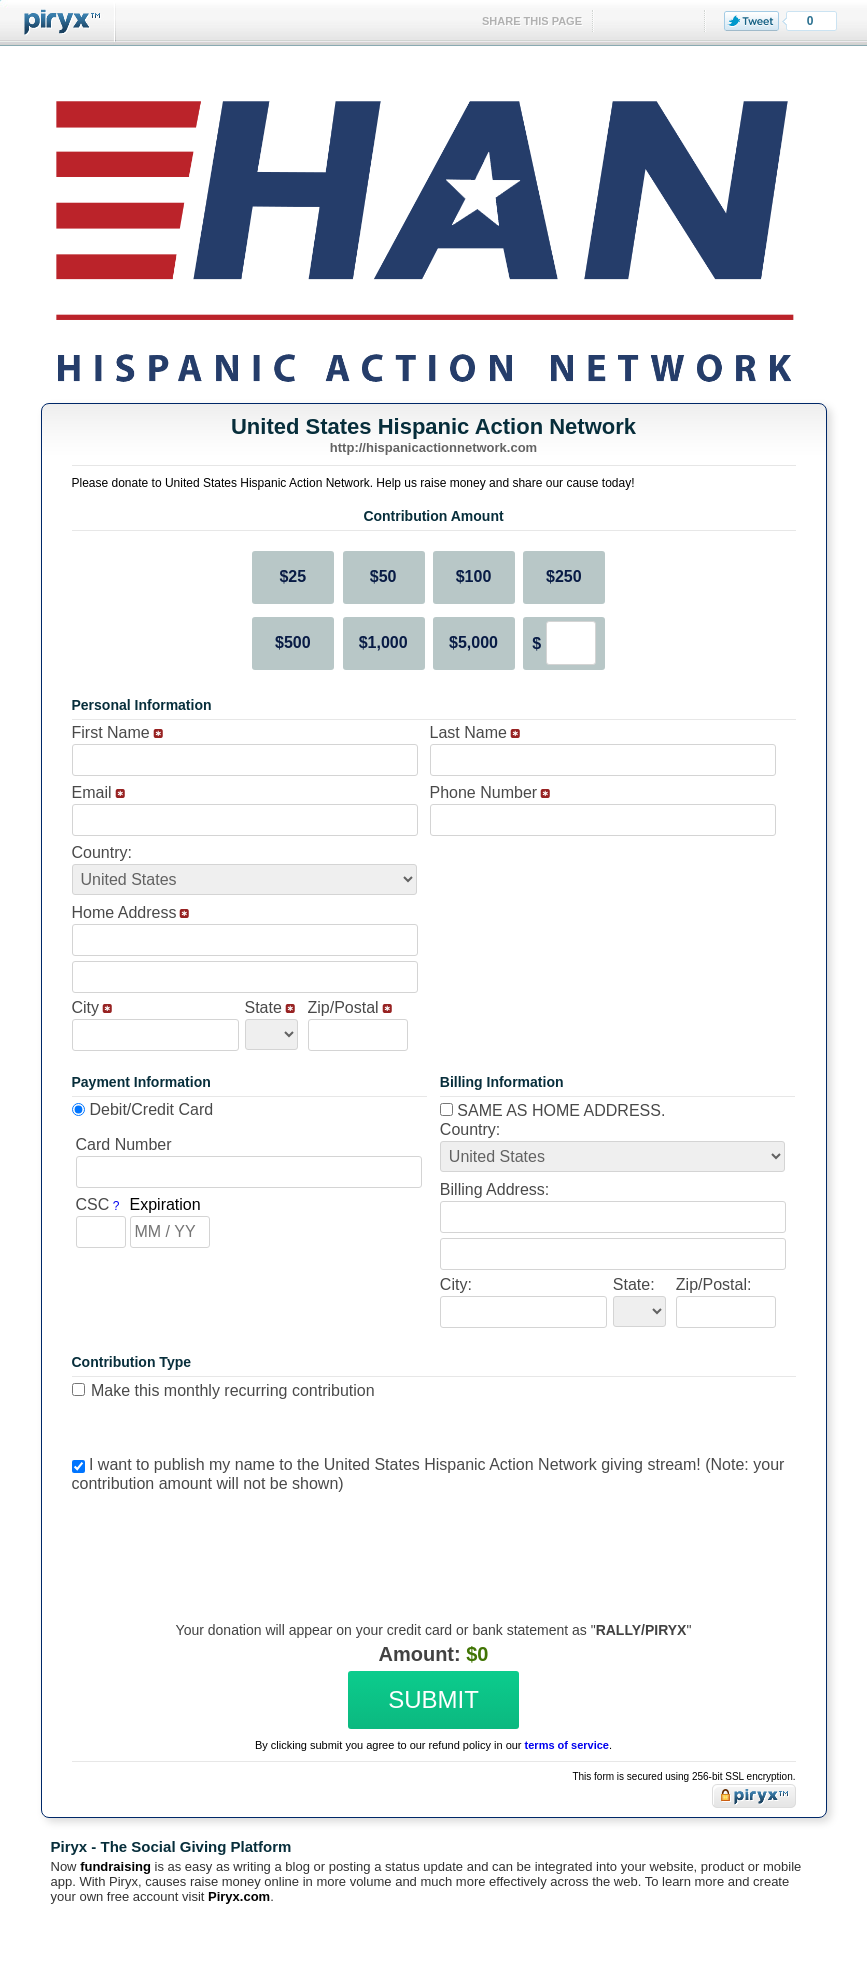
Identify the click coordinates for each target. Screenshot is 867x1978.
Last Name (468, 732)
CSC (93, 1204)
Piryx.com (239, 1896)
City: (456, 1284)
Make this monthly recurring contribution (233, 1390)
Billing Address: (494, 1189)
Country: (102, 852)
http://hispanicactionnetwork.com (433, 447)
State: (634, 1284)
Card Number (124, 1144)
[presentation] (431, 1542)
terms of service (567, 1745)
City (86, 1007)
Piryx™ (58, 22)
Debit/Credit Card (152, 1109)
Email (92, 792)
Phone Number (484, 792)
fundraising (115, 1866)
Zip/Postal (343, 1007)
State (263, 1007)
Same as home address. (553, 1110)
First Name (111, 732)
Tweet (751, 21)
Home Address (124, 912)
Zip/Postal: (714, 1284)
